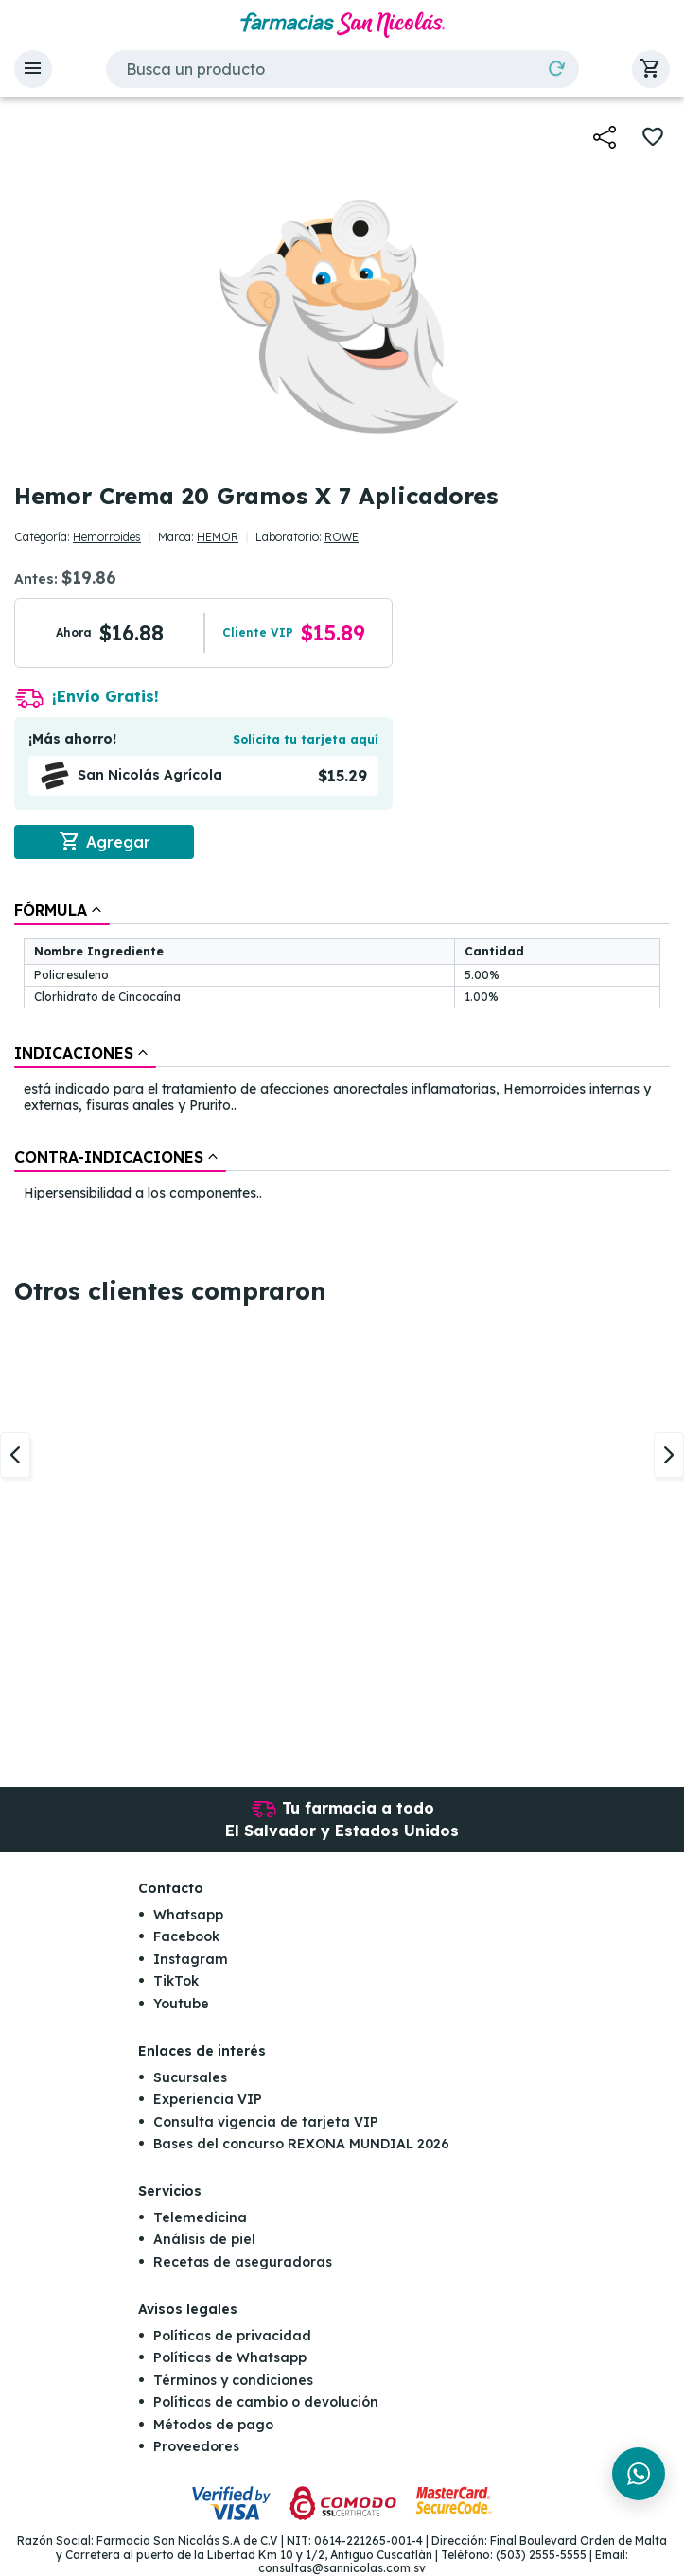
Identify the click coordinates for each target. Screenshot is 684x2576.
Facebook (186, 1937)
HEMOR (217, 537)
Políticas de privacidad (232, 2335)
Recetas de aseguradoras (242, 2261)
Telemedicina (200, 2217)
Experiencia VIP (207, 2099)
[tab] (62, 910)
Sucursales (190, 2077)
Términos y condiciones (233, 2380)
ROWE (341, 537)
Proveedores (196, 2446)
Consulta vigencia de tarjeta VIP (265, 2121)
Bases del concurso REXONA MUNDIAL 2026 (301, 2143)
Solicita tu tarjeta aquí (305, 739)
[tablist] (342, 1053)
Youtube (181, 2003)
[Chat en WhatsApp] (638, 2473)
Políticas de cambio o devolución (265, 2401)
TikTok (176, 1980)
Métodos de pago (213, 2424)
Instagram (190, 1959)
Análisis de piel (204, 2240)
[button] (33, 69)
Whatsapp (188, 1914)
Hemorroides (107, 537)
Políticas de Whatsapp (230, 2358)
